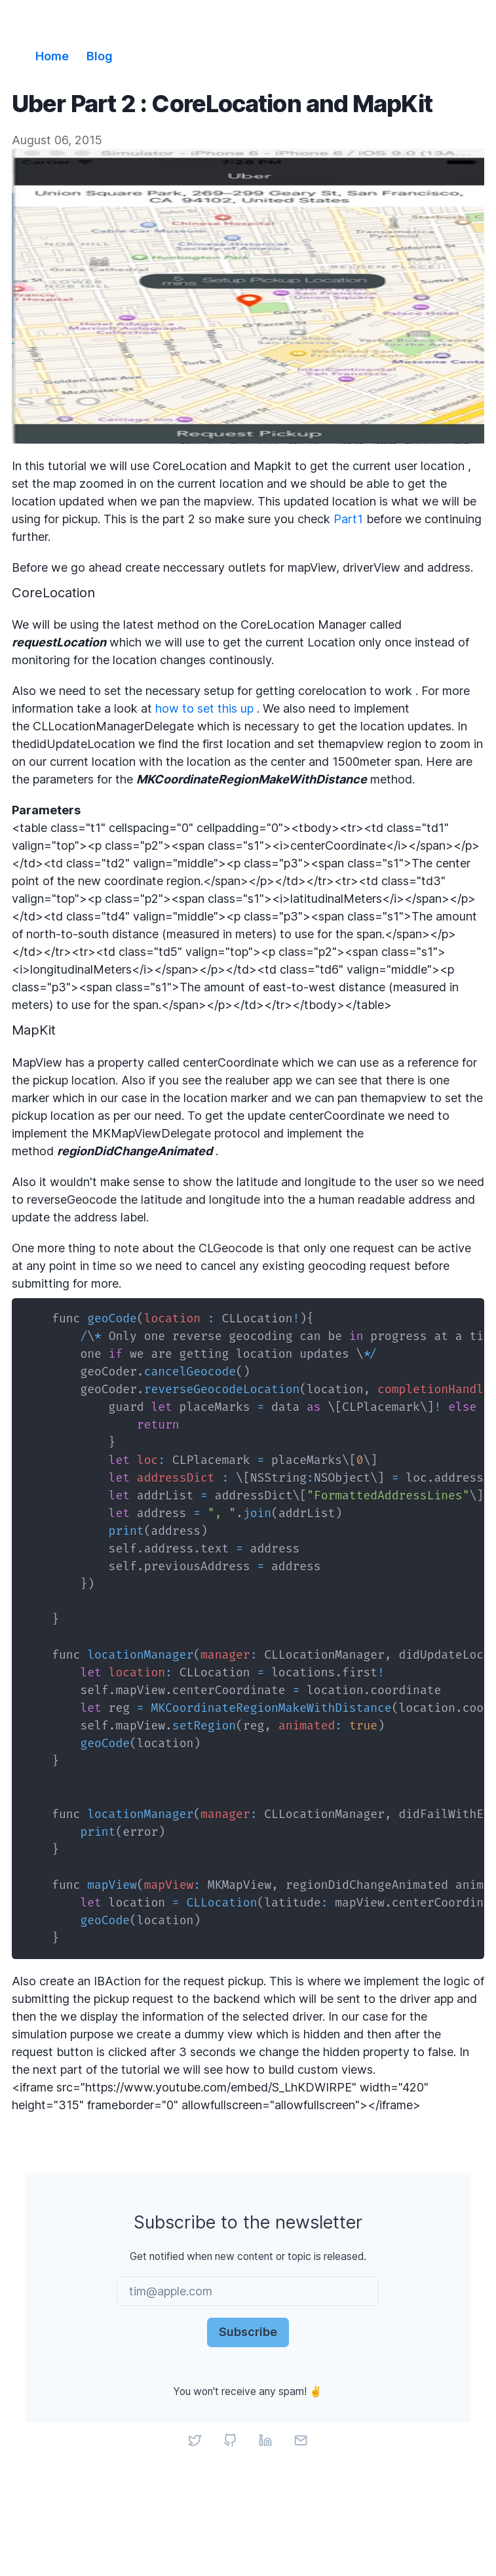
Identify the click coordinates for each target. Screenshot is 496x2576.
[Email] (301, 2440)
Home (52, 56)
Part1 (348, 519)
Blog (99, 56)
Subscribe (248, 2332)
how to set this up (204, 708)
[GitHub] (230, 2440)
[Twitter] (195, 2440)
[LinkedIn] (266, 2440)
